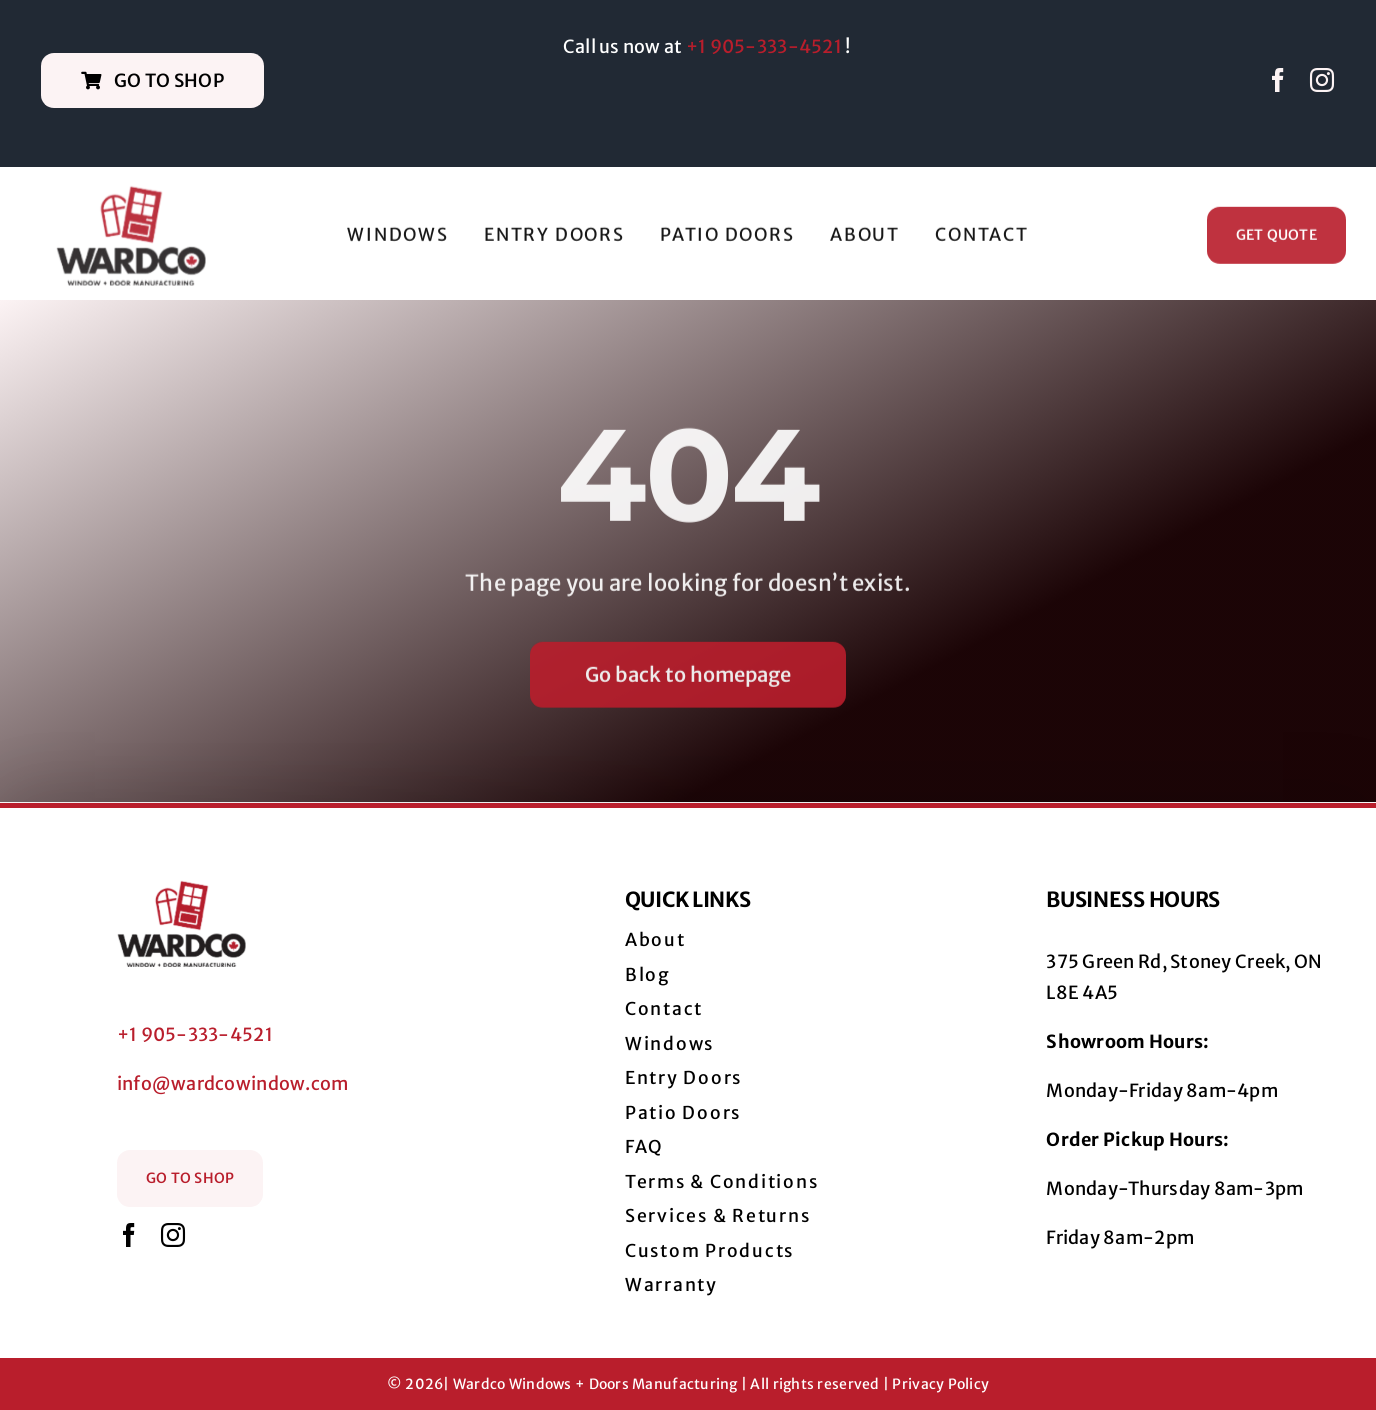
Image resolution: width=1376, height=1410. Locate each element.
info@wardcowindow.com (233, 1083)
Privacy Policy (940, 1384)
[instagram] (1322, 80)
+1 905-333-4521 (764, 46)
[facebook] (1278, 80)
